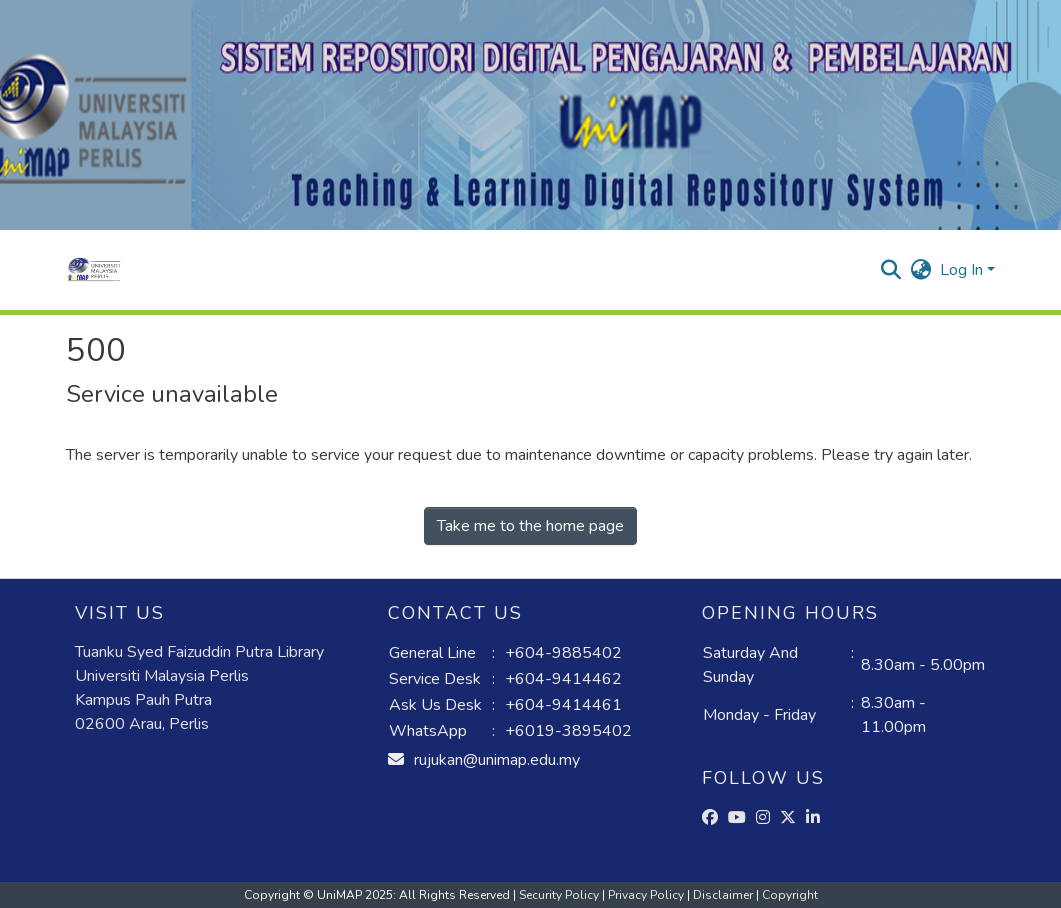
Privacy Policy (647, 895)
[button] (94, 270)
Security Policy (560, 895)
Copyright (790, 895)
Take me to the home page (530, 526)
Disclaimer (724, 895)
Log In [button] (963, 270)
